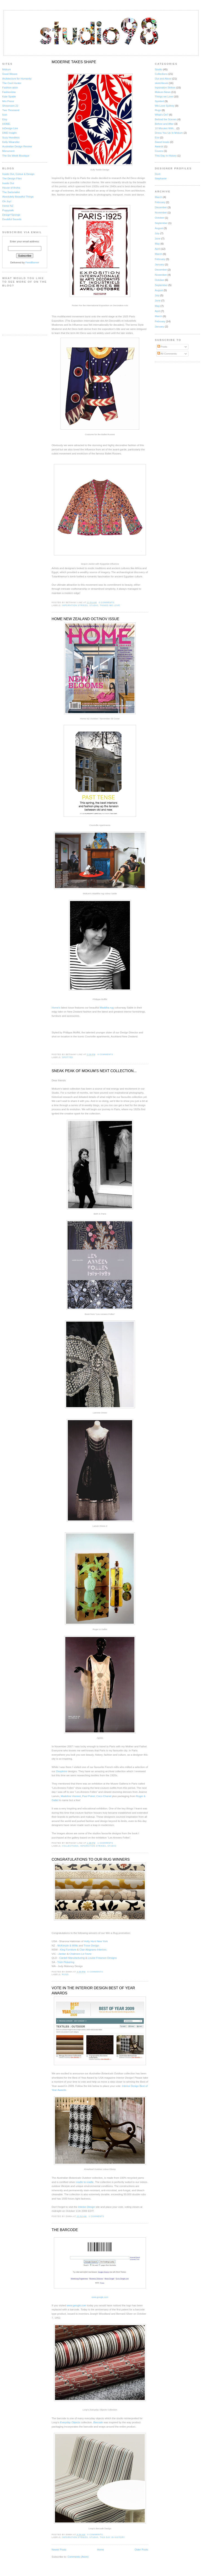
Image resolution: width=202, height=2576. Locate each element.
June (157, 238)
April (157, 248)
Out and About (163, 78)
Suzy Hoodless (11, 137)
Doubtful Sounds (12, 219)
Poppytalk (8, 210)
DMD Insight (9, 132)
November (161, 212)
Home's (56, 1007)
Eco (157, 137)
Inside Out (8, 183)
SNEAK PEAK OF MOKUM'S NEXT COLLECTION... (94, 1071)
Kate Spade (9, 96)
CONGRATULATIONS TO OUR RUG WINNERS (91, 1859)
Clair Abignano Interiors (92, 1949)
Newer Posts (59, 2549)
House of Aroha (11, 187)
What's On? (161, 114)
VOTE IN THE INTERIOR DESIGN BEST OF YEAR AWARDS (93, 1990)
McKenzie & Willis (67, 1945)
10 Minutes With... (165, 128)
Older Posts (141, 2549)
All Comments (167, 353)
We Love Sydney (164, 105)
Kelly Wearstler (11, 142)
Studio (93, 605)
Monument (8, 151)
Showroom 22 (10, 105)
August (159, 228)
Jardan (62, 1953)
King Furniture (68, 1949)
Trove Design (91, 1945)
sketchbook (161, 83)
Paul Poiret (88, 1796)
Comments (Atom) (78, 2556)
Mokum (6, 69)
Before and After (164, 124)
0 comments (106, 602)
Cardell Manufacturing (72, 1958)
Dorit (157, 174)
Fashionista (8, 92)
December (161, 207)
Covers (159, 151)
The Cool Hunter (11, 83)
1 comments (105, 1843)
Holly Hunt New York (96, 1941)
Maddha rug (107, 1007)
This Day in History (112, 2537)
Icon (4, 114)
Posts (162, 346)
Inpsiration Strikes (75, 605)
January (159, 264)
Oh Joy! (6, 201)
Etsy (4, 119)
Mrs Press (8, 101)
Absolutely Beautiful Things (17, 196)
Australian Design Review (17, 146)
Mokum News (163, 92)
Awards (159, 146)
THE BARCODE (65, 2230)
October (159, 217)
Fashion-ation (10, 87)
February (160, 202)
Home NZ (7, 205)
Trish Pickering (65, 1962)
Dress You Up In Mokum (169, 132)
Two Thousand (10, 110)
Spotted (67, 1057)
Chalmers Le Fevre (80, 1953)
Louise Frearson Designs (102, 1958)
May (157, 243)
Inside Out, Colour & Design (18, 174)
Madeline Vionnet (71, 1796)
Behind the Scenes (166, 119)
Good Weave (9, 74)
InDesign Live (10, 128)
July (157, 233)
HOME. (6, 124)
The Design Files (12, 178)
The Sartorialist (11, 192)
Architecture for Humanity (16, 78)
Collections (70, 1846)
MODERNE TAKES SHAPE (74, 62)
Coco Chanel (103, 1796)
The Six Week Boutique (15, 155)
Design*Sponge (11, 214)
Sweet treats (162, 142)
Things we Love (110, 605)
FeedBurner (32, 262)
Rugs (65, 1974)
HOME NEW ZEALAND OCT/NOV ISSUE (85, 619)
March (158, 197)
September (161, 223)
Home (100, 2549)
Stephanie (161, 178)
